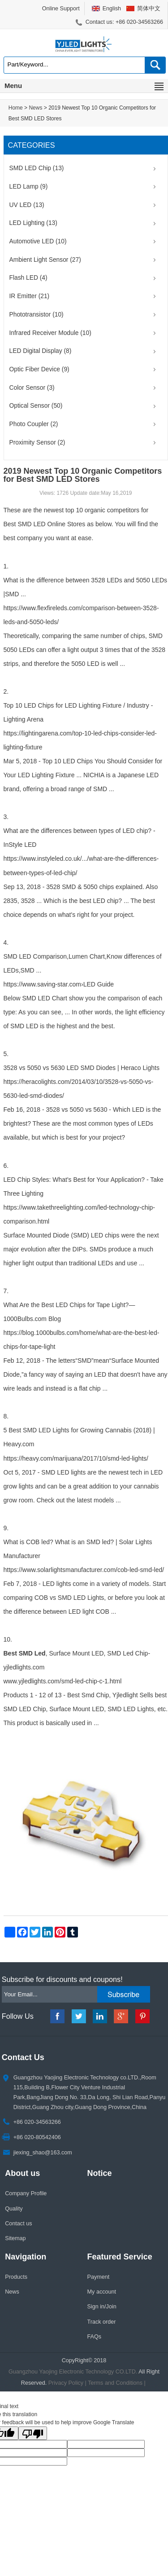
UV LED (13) (26, 205)
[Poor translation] (32, 2433)
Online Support (61, 8)
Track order (101, 2322)
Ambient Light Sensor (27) (45, 259)
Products (16, 2277)
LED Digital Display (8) (40, 351)
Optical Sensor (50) (36, 405)
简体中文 (148, 8)
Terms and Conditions (115, 2383)
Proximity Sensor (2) (37, 442)
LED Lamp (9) (28, 186)
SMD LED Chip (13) (36, 168)
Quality (13, 2209)
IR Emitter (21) (29, 296)
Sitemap (15, 2238)
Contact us (18, 2223)
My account (101, 2292)
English (112, 8)
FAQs (94, 2337)
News (35, 108)
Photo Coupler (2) (33, 424)
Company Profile (26, 2193)
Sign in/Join (101, 2306)
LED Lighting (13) (33, 223)
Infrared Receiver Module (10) (50, 333)
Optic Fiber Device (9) (39, 369)
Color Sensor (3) (32, 387)
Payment (98, 2277)
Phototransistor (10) (36, 314)
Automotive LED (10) (38, 241)
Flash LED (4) (28, 277)
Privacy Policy (65, 2383)
